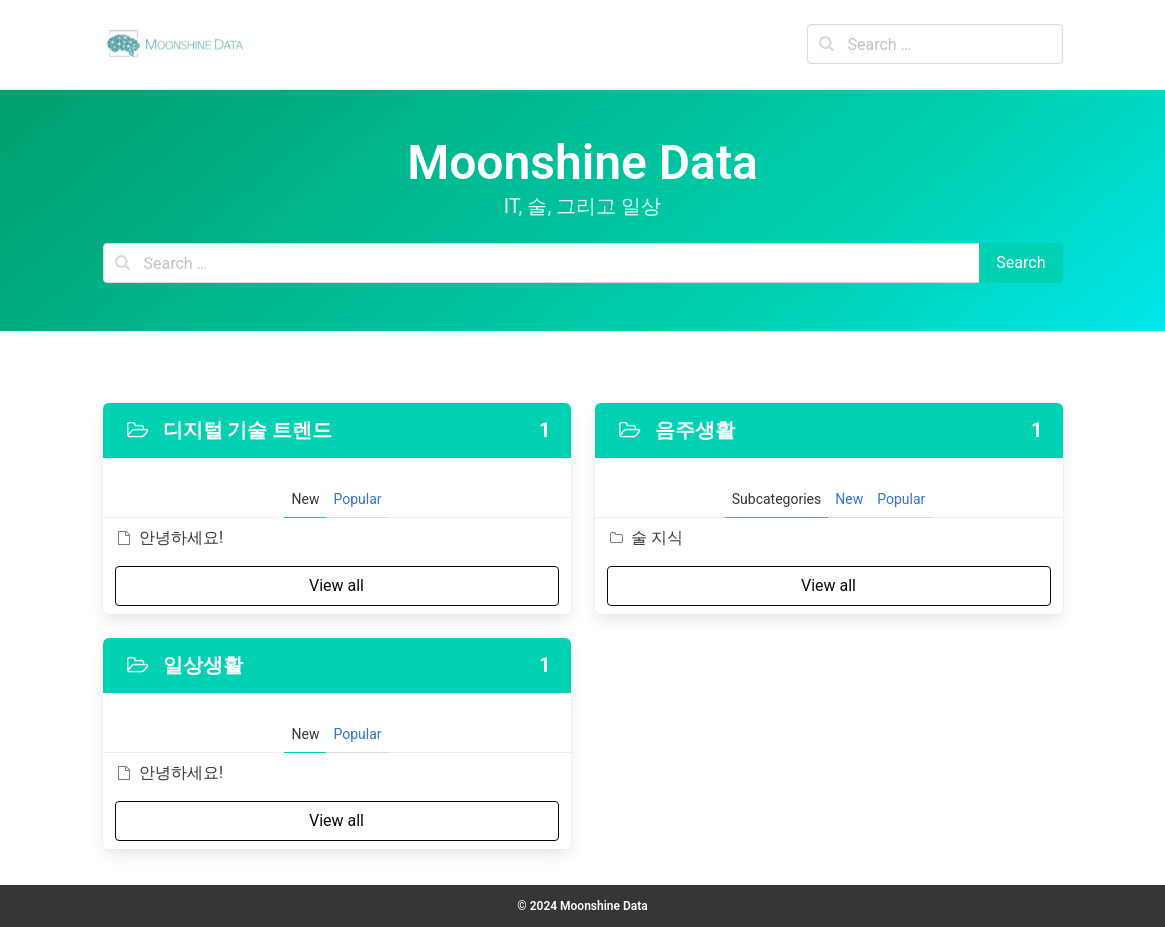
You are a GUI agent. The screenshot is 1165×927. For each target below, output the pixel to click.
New (305, 499)
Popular (357, 499)
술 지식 (645, 537)
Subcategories (776, 499)
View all (336, 585)
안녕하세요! (169, 537)
